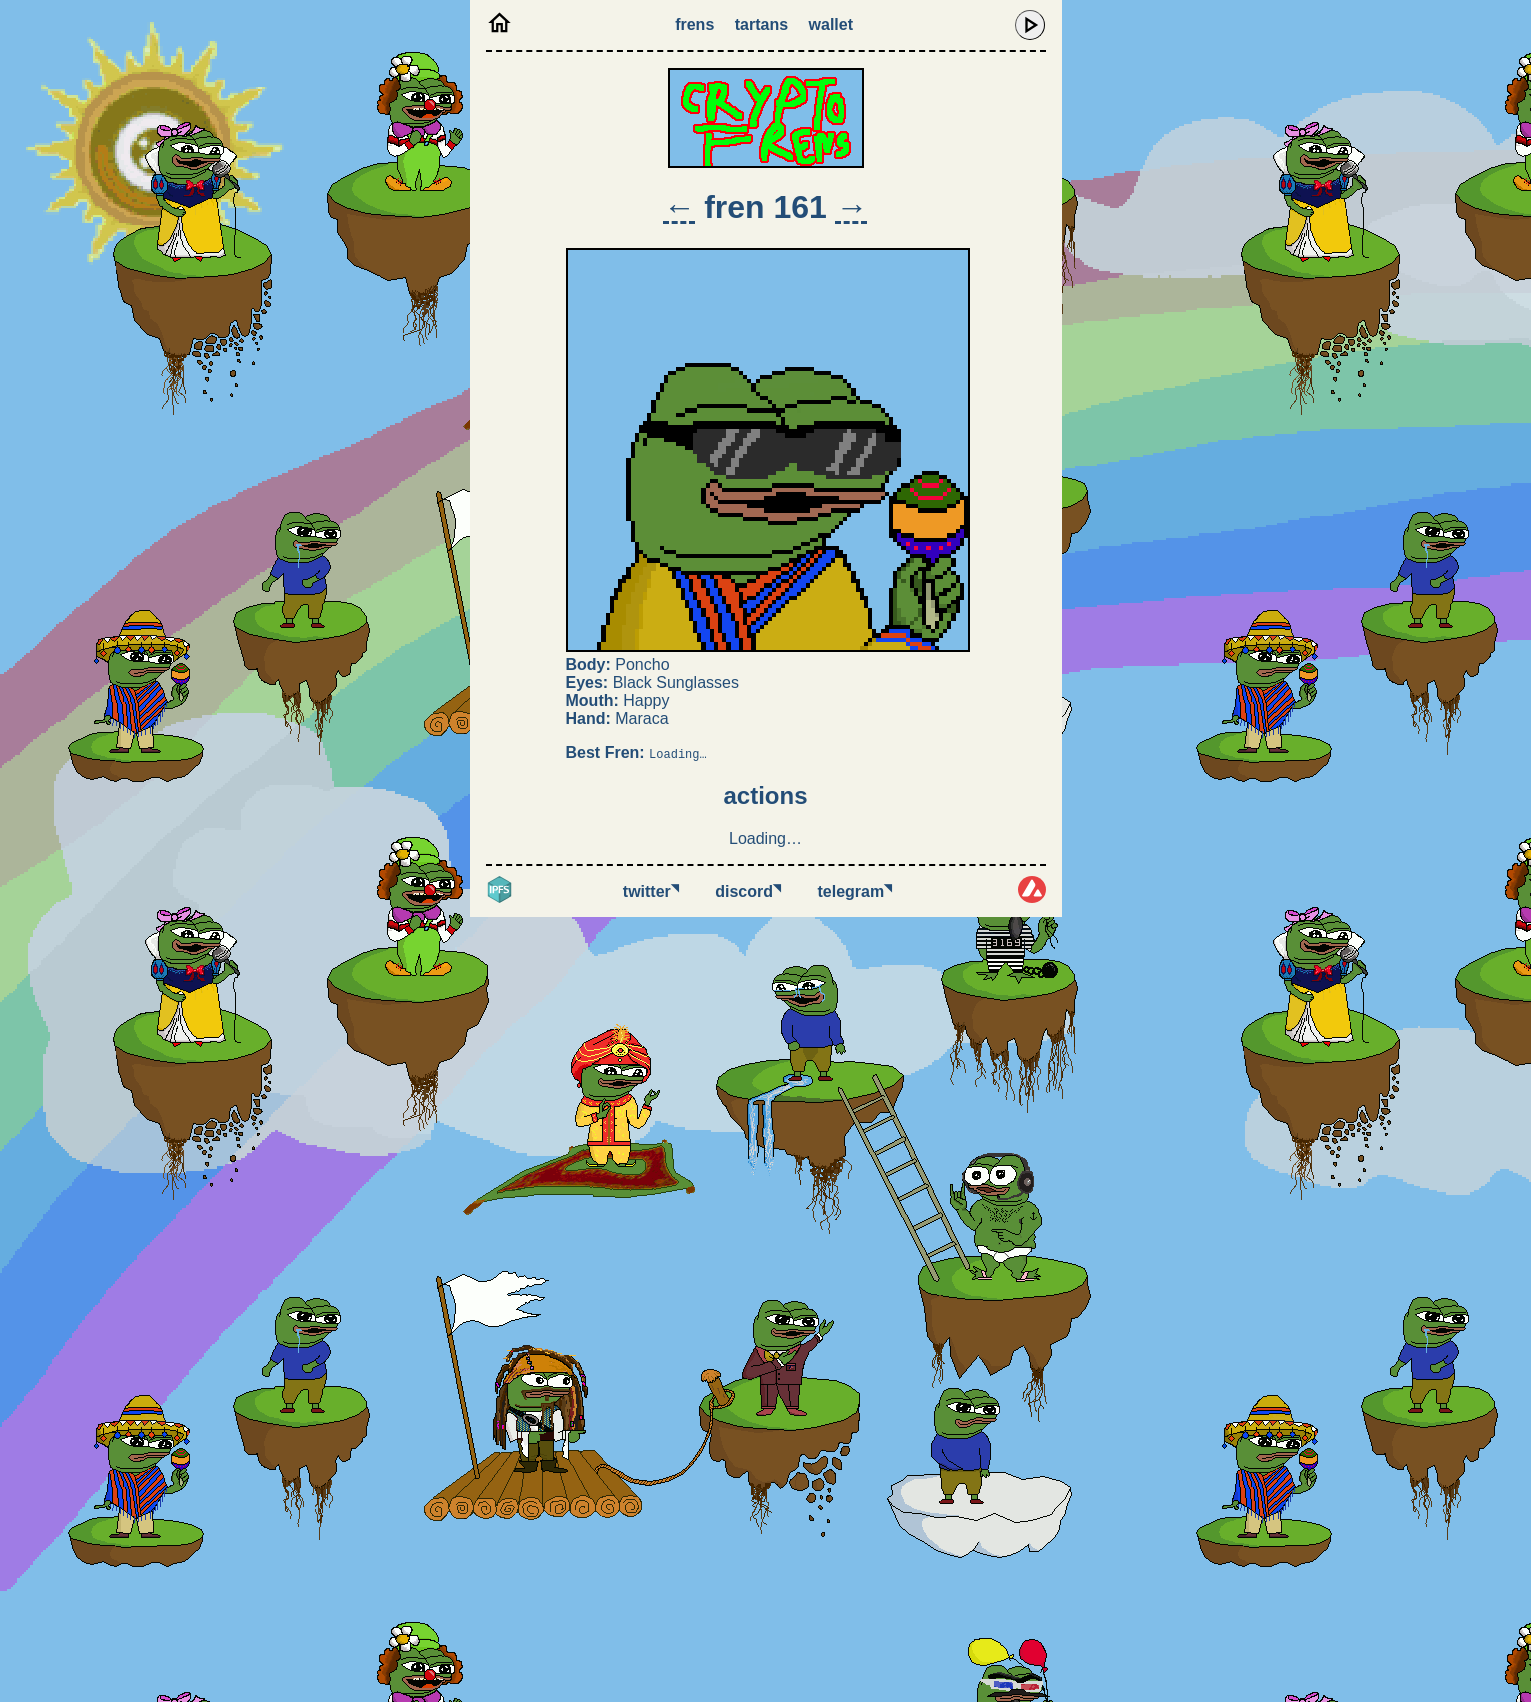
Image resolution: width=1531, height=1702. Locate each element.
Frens (694, 24)
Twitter (651, 891)
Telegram (855, 891)
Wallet (831, 24)
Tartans (761, 24)
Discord (748, 891)
